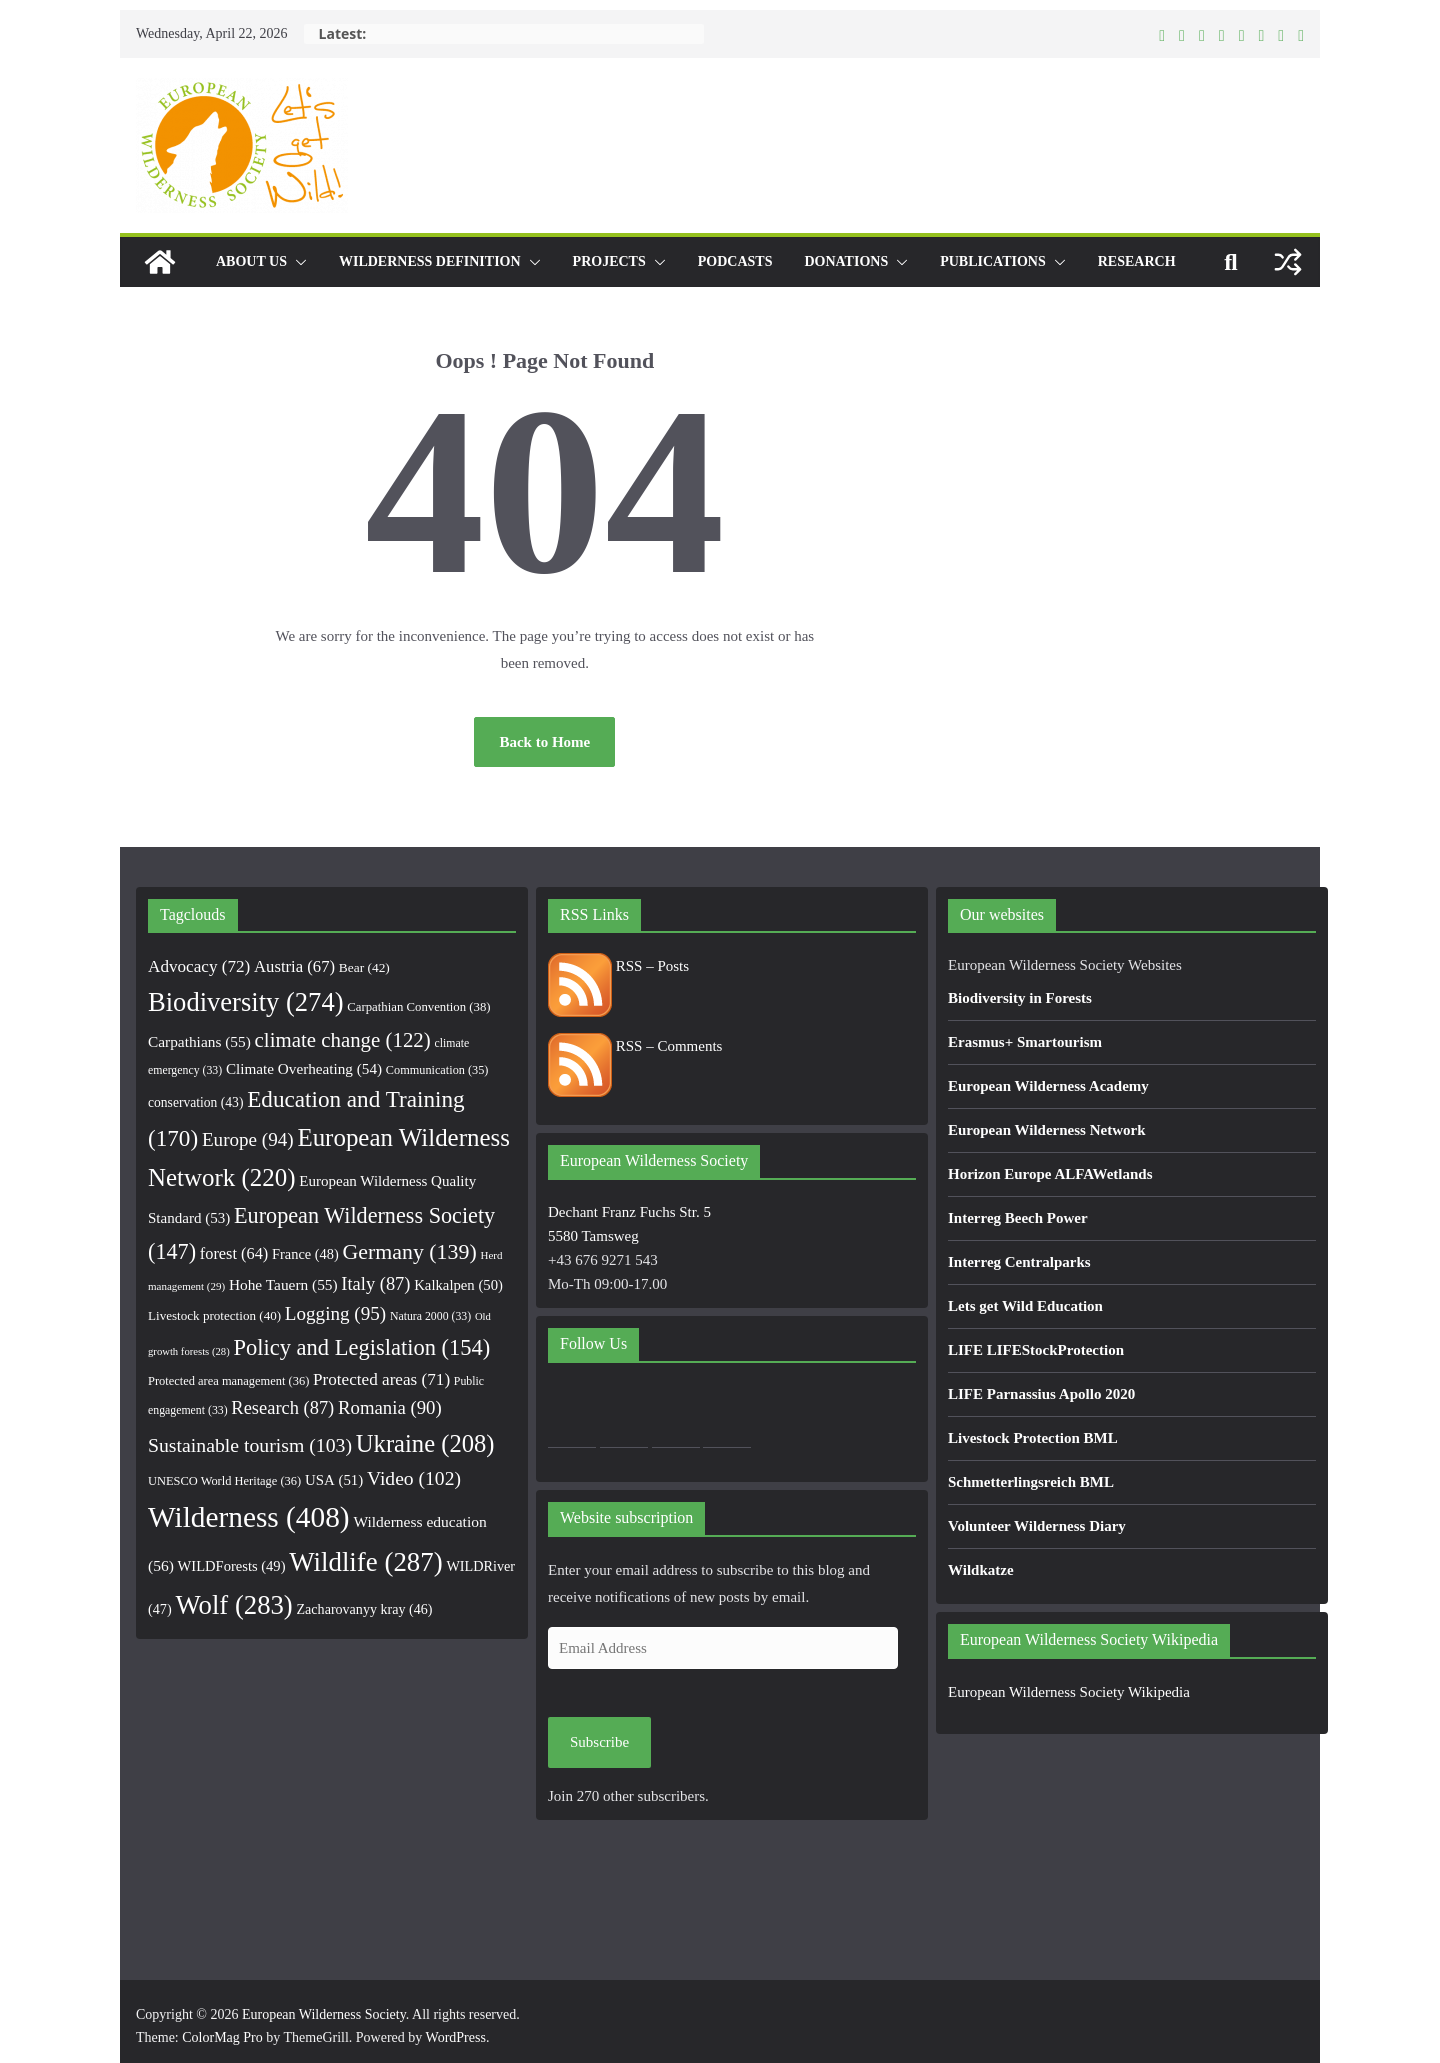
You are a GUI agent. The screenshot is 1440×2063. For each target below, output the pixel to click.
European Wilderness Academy (1048, 1086)
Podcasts (735, 261)
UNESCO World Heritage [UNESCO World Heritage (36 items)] (224, 1481)
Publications (993, 261)
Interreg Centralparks (1019, 1262)
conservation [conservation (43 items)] (195, 1102)
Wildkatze (981, 1570)
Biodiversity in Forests (1020, 998)
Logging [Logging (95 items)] (335, 1313)
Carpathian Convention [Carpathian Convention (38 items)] (418, 1007)
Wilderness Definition (430, 261)
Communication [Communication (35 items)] (437, 1070)
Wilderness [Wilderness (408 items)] (249, 1517)
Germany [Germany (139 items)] (410, 1252)
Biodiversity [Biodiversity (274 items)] (246, 1002)
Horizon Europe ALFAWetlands (1050, 1174)
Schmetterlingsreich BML (1031, 1482)
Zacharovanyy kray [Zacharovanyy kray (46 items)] (365, 1609)
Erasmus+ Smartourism (1025, 1042)
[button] (297, 262)
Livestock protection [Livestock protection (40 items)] (214, 1315)
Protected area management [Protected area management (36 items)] (228, 1381)
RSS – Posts (618, 966)
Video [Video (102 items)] (414, 1478)
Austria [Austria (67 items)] (294, 966)
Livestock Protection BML (1033, 1438)
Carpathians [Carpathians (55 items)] (199, 1041)
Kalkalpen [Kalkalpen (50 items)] (458, 1285)
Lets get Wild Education (1025, 1306)
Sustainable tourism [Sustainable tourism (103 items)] (250, 1445)
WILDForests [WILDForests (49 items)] (232, 1566)
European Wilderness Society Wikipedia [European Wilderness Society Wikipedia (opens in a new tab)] (1069, 1692)
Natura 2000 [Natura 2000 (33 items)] (430, 1316)
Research (1137, 261)
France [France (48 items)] (305, 1254)
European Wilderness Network (1047, 1130)
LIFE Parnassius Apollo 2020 (1041, 1394)
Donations (846, 261)
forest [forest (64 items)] (234, 1253)
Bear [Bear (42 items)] (364, 967)
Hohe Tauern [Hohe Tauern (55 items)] (283, 1284)
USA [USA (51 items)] (334, 1480)
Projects (609, 261)
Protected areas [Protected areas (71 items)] (381, 1379)
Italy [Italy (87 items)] (375, 1284)
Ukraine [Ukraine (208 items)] (425, 1443)
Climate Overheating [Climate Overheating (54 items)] (304, 1068)
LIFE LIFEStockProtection (1036, 1350)
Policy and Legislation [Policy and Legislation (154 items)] (361, 1347)
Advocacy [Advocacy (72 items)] (199, 966)
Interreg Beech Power (1018, 1218)
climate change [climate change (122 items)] (343, 1040)
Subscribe (599, 1742)
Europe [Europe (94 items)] (248, 1139)
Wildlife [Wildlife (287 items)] (365, 1562)
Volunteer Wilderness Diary (1037, 1526)
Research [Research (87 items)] (282, 1408)
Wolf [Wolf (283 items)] (233, 1605)
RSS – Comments (635, 1046)
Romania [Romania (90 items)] (390, 1407)
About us (251, 261)
